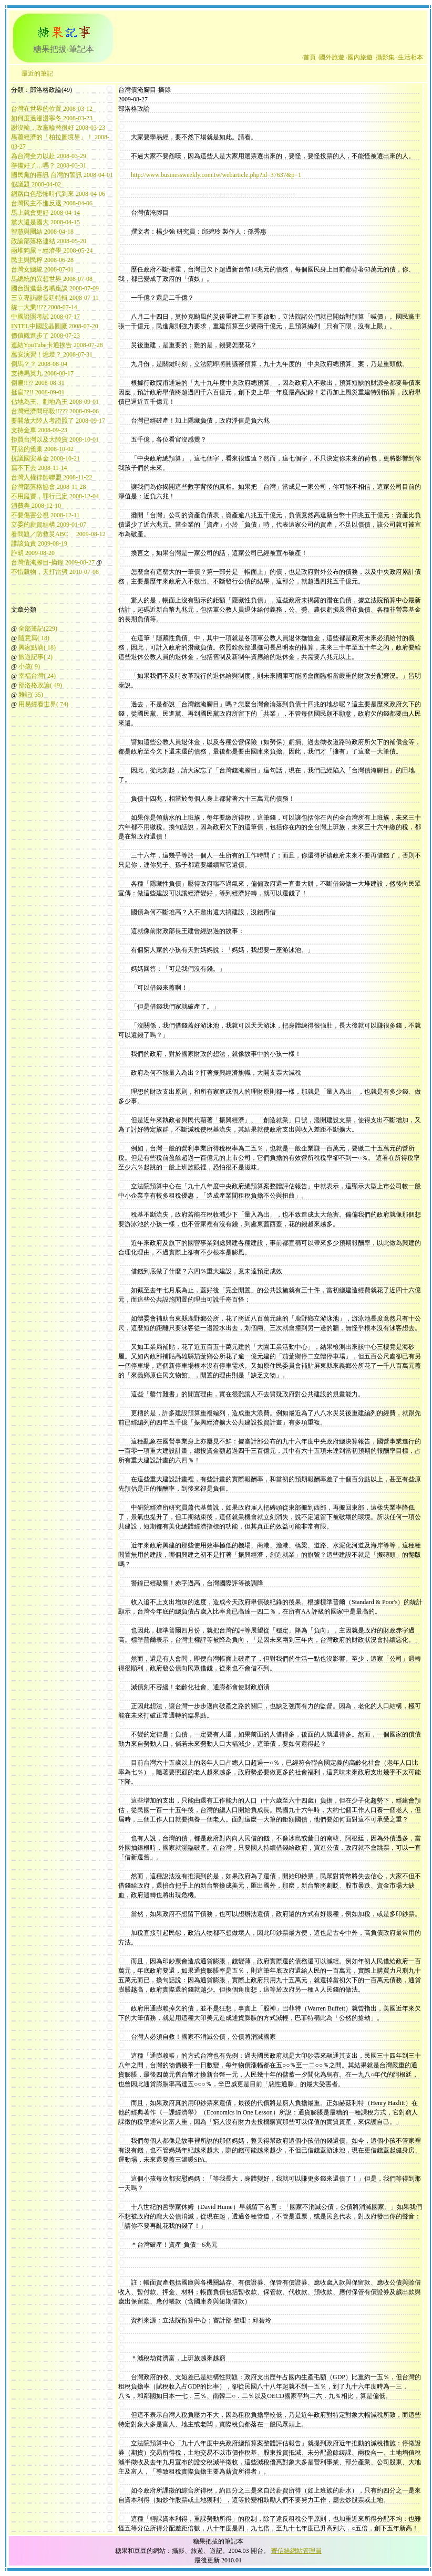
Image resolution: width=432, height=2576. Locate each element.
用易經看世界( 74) (43, 704)
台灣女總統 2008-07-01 (42, 269)
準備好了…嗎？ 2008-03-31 (48, 165)
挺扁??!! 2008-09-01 (38, 392)
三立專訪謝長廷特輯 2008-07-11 (55, 297)
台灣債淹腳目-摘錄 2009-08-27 (53, 562)
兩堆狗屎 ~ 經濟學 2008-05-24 (51, 250)
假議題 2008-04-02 (36, 184)
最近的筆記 (37, 73)
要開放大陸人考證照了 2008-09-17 (58, 420)
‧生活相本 (409, 57)
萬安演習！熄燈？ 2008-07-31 (51, 354)
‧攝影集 (384, 57)
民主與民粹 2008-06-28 (42, 260)
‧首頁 (309, 57)
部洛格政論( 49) (40, 685)
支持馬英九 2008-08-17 (42, 373)
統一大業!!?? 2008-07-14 (44, 307)
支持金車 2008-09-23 (39, 430)
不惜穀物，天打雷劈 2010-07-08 (55, 571)
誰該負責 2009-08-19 (39, 543)
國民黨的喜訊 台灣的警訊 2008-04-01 (62, 175)
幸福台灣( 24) (37, 675)
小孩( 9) (29, 666)
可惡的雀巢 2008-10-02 (42, 449)
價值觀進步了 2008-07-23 (45, 335)
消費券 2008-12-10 (36, 505)
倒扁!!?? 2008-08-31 (38, 382)
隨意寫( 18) (33, 638)
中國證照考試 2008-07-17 (45, 316)
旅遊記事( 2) (35, 657)
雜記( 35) (30, 694)
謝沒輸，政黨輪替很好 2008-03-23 (58, 127)
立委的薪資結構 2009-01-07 (48, 524)
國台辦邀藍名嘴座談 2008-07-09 (55, 288)
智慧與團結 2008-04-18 (42, 231)
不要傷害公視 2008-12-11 (45, 515)
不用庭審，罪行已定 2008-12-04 (55, 496)
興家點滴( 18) (37, 647)
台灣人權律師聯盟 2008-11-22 (51, 477)
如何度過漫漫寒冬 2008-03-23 (51, 118)
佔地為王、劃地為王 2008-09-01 (55, 401)
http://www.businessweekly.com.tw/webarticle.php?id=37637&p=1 (216, 175)
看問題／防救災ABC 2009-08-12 (58, 534)
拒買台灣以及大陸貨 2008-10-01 (55, 439)
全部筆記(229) (37, 628)
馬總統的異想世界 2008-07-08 (51, 278)
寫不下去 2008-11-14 (39, 468)
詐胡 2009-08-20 (33, 553)
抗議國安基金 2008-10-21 (45, 458)
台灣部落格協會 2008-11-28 (48, 486)
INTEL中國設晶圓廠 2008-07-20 (54, 326)
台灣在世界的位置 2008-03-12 (51, 108)
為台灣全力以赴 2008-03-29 (48, 156)
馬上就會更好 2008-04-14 (45, 212)
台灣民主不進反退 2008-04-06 (51, 203)
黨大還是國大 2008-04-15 (45, 222)
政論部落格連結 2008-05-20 (48, 241)
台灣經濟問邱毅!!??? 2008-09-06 (55, 411)
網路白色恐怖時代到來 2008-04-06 (58, 193)
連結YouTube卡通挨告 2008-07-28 (57, 345)
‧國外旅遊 (330, 57)
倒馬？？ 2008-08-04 (39, 364)
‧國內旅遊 (359, 57)
